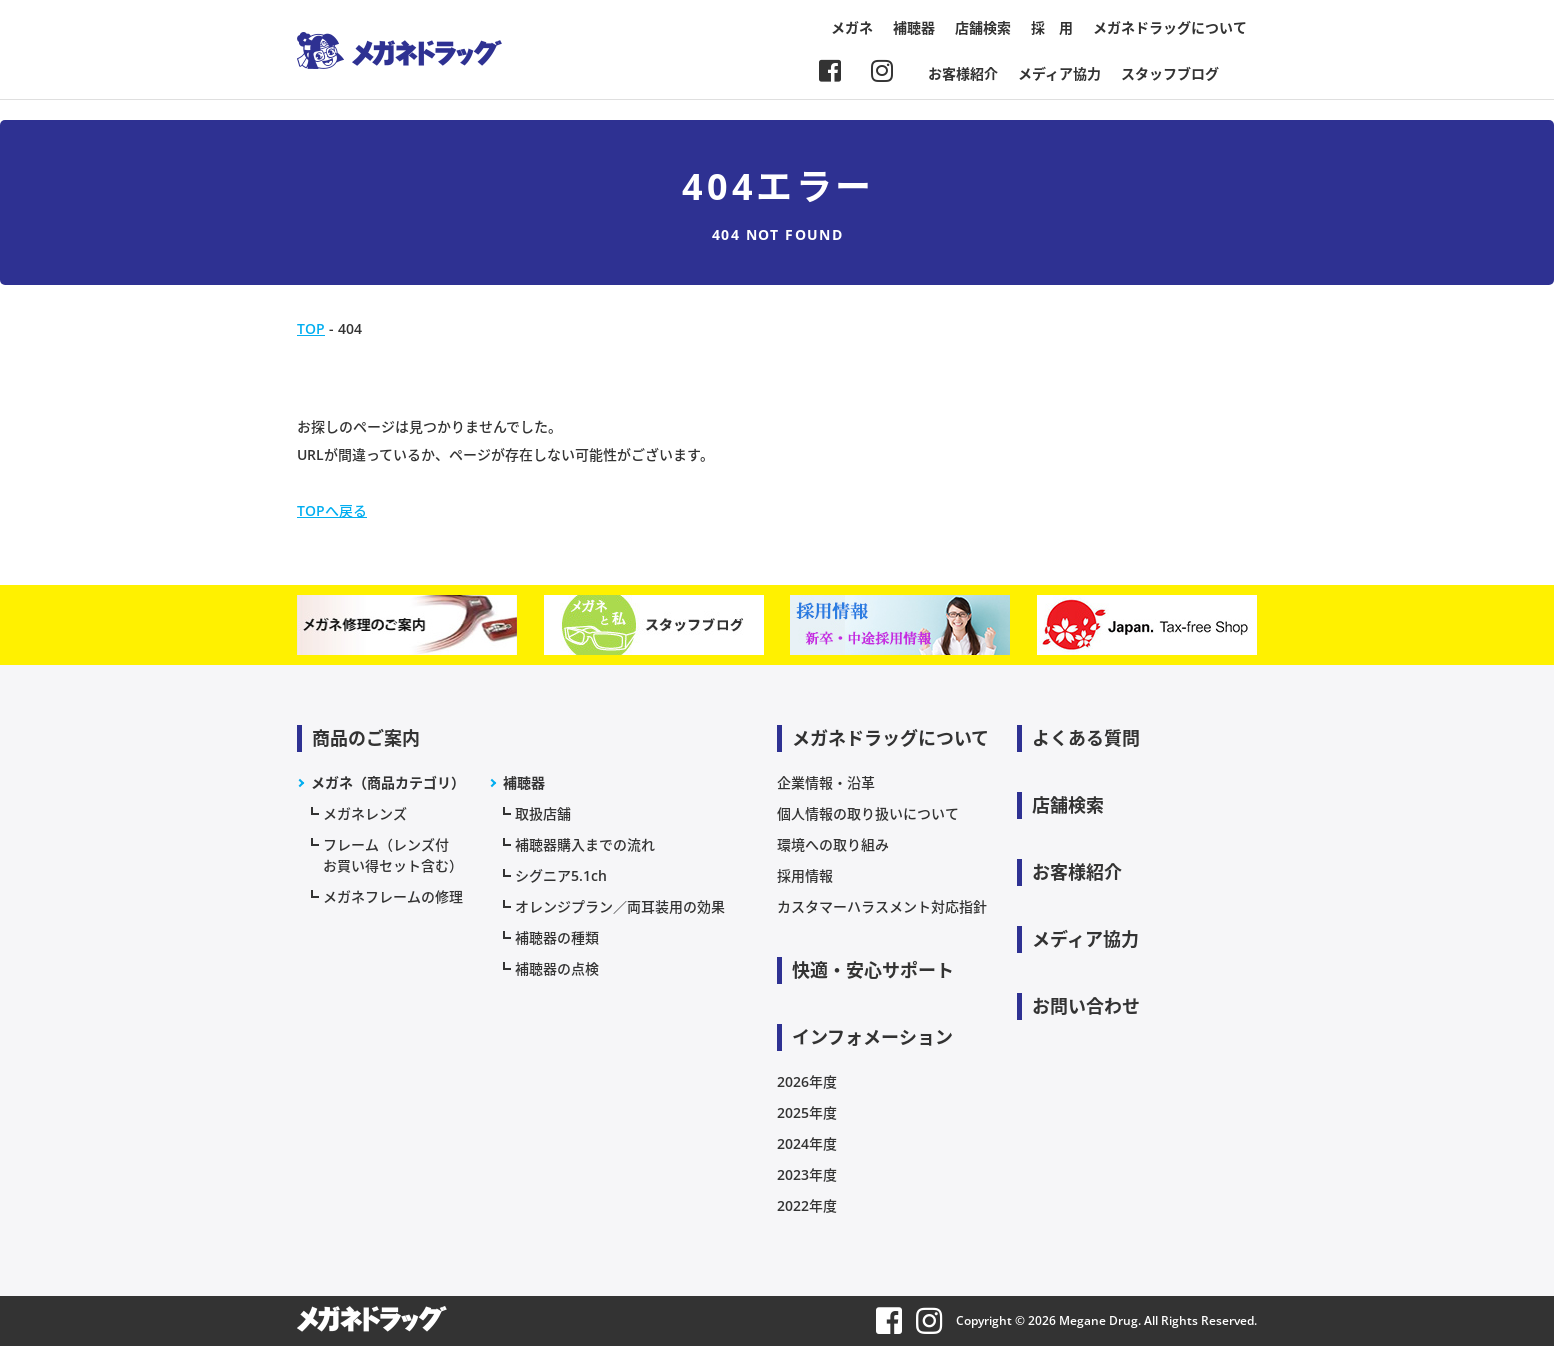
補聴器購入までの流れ (585, 844)
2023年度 (807, 1174)
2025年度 (807, 1112)
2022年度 (807, 1205)
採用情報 (805, 875)
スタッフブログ (1170, 73)
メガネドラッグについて (1170, 27)
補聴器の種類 (557, 937)
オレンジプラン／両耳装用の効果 (620, 906)
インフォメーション (872, 1037)
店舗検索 (983, 27)
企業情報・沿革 (826, 782)
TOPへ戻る (332, 510)
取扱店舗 (543, 813)
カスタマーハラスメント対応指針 (882, 906)
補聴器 (914, 27)
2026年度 (807, 1081)
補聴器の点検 (557, 968)
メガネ (852, 27)
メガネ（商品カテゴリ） (388, 782)
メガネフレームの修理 (393, 896)
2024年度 (807, 1143)
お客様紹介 (963, 73)
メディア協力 (1059, 73)
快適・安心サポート (873, 970)
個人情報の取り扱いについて (868, 813)
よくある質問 (1086, 738)
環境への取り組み (833, 844)
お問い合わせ (1086, 1006)
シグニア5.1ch (561, 875)
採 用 (1052, 27)
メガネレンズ (365, 813)
